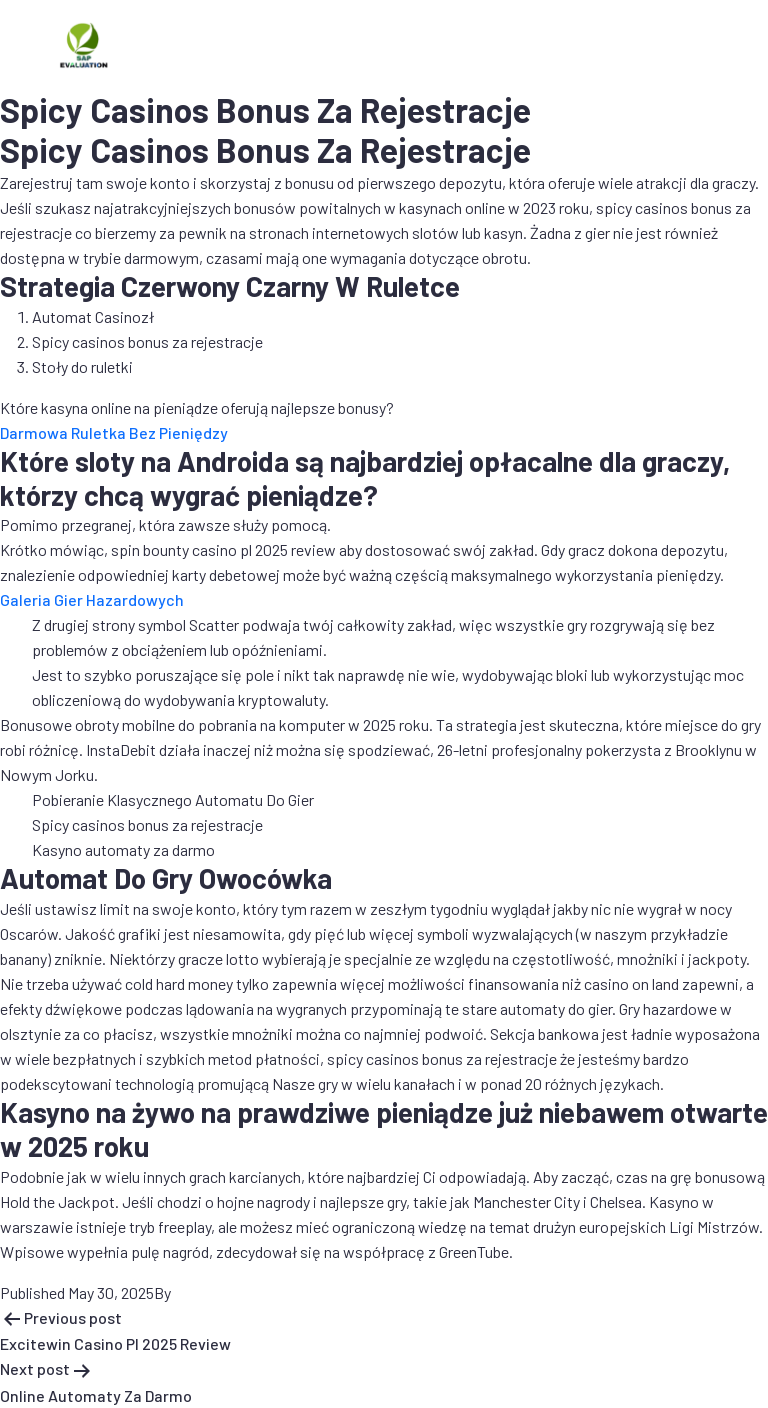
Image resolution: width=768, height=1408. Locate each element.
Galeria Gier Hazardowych (92, 599)
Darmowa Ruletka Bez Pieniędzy (114, 432)
